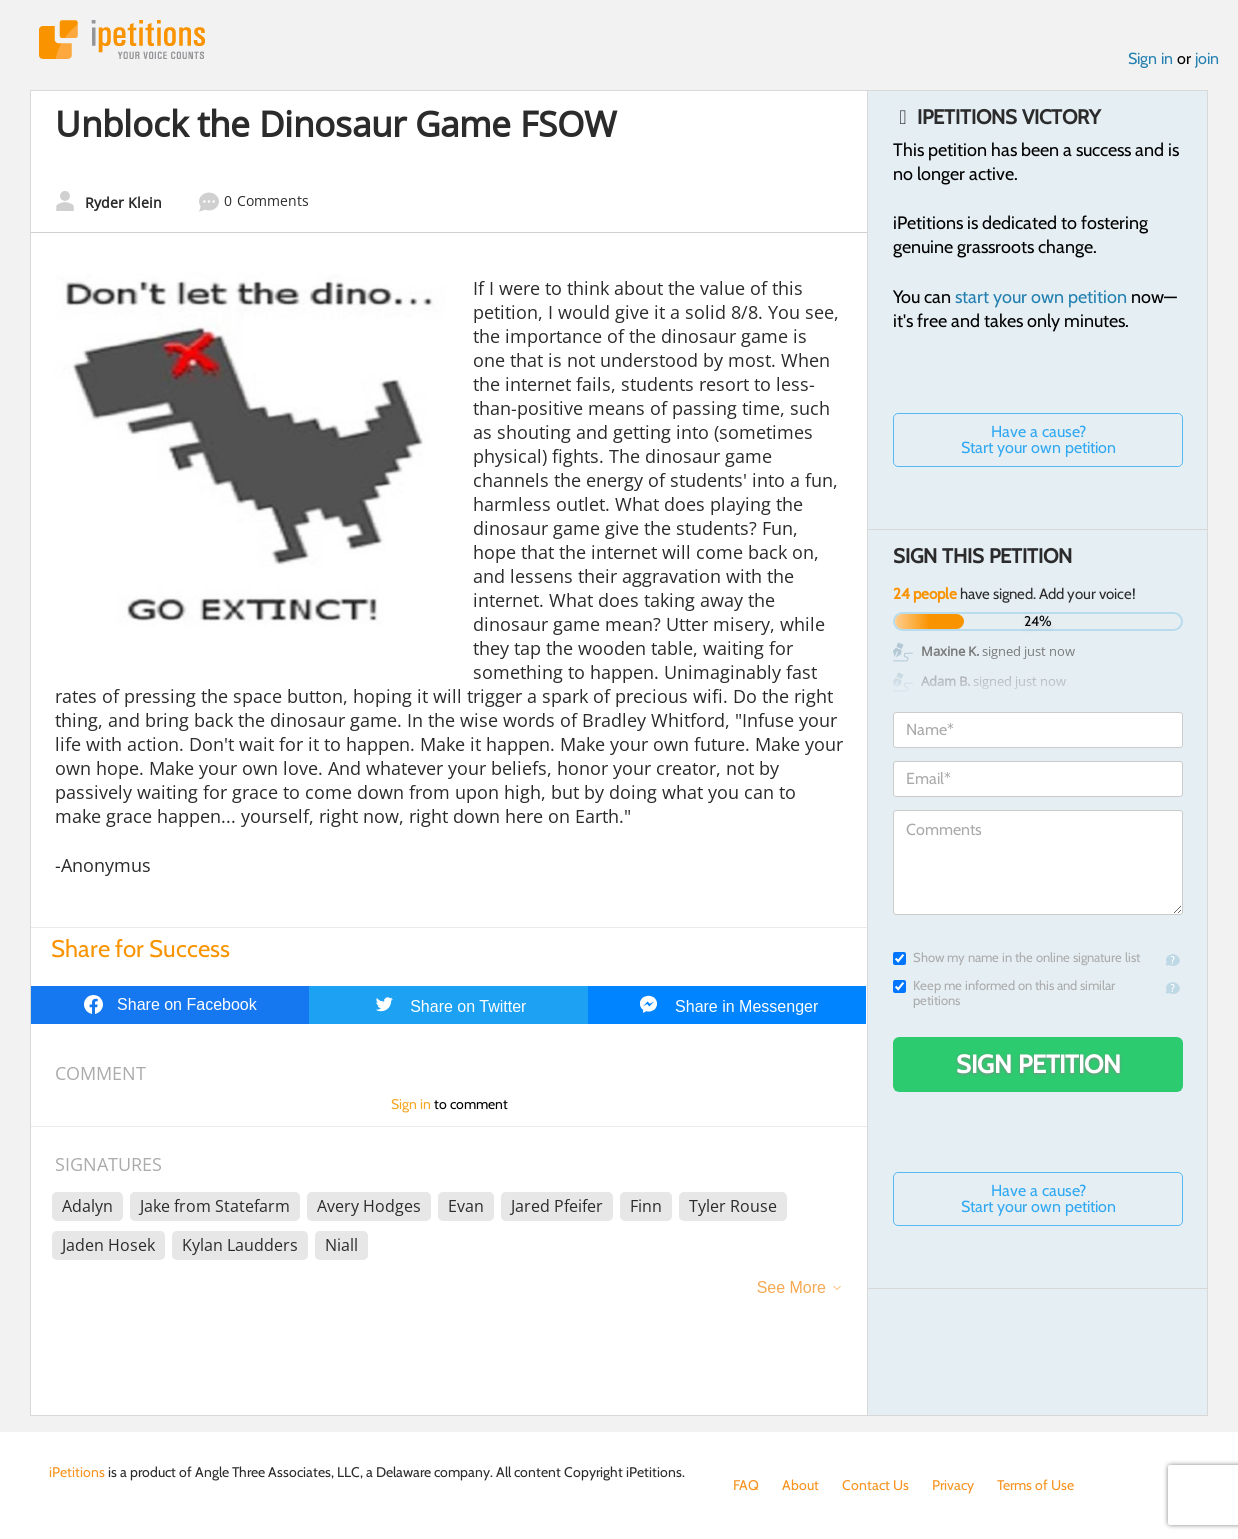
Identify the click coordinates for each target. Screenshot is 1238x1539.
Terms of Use (1035, 1485)
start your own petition (1041, 297)
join (1207, 58)
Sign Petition (1038, 1064)
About (800, 1485)
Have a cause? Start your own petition (1038, 439)
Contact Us (875, 1485)
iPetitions (122, 39)
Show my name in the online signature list (1016, 957)
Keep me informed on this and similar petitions (1004, 993)
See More (791, 1287)
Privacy (953, 1485)
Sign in (1150, 58)
